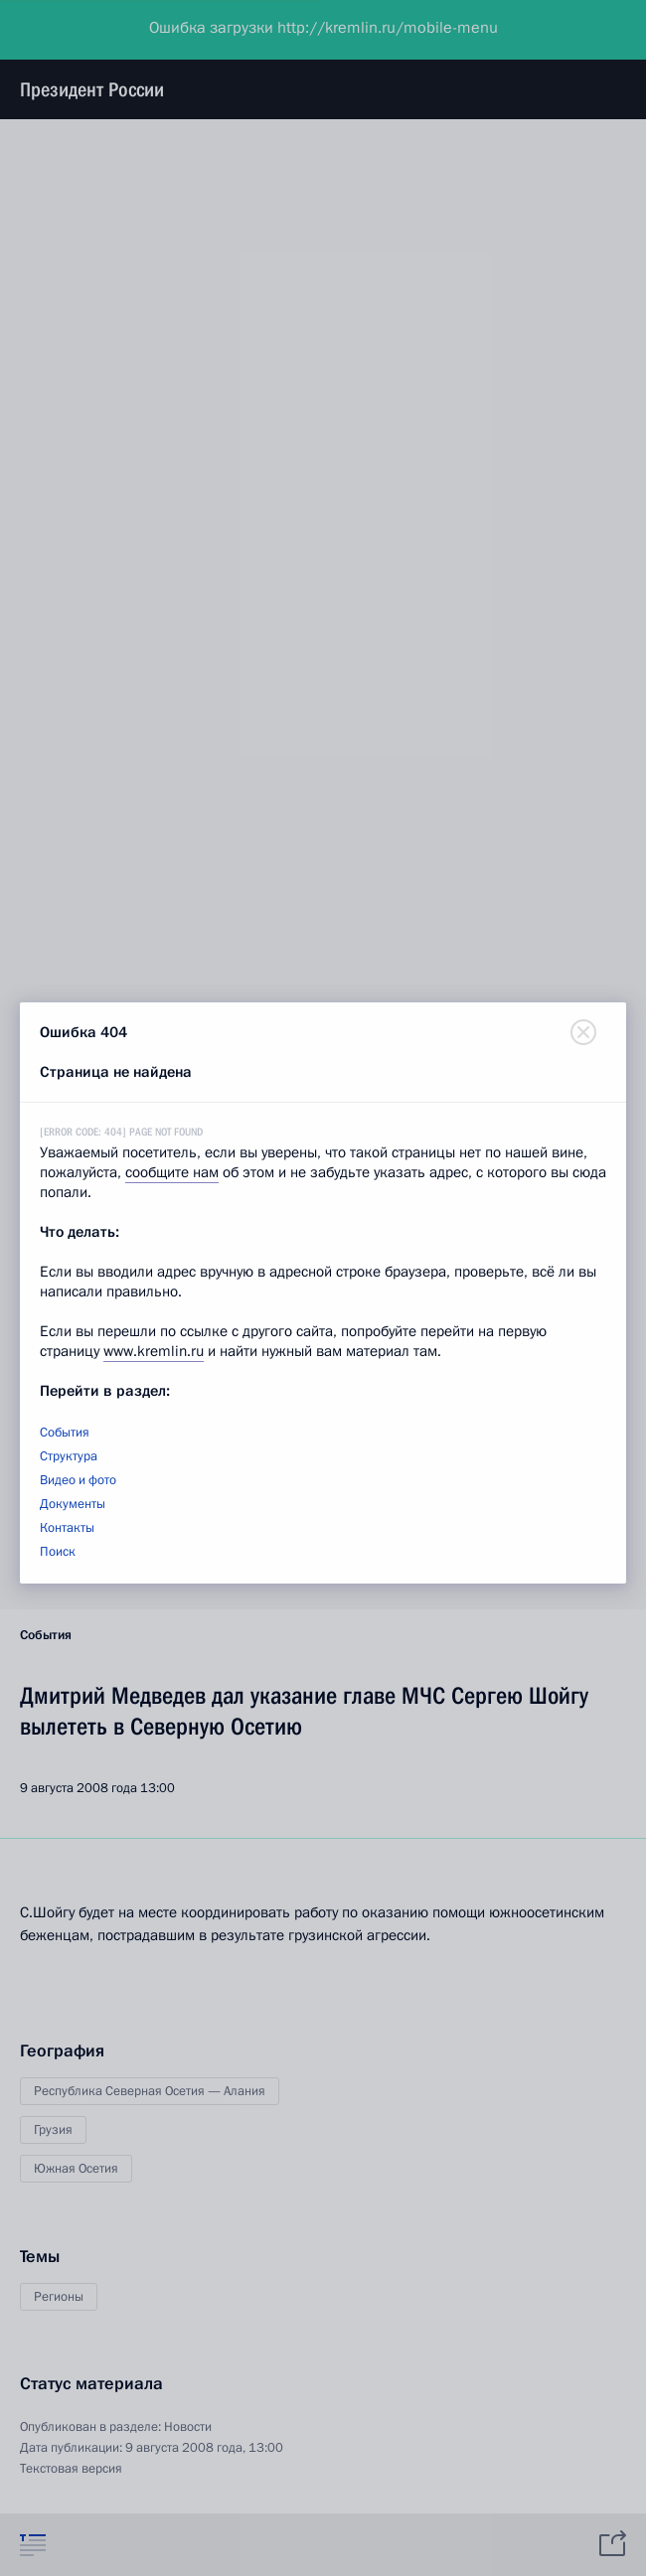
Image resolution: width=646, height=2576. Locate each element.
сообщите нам (172, 1172)
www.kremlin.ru (153, 1351)
